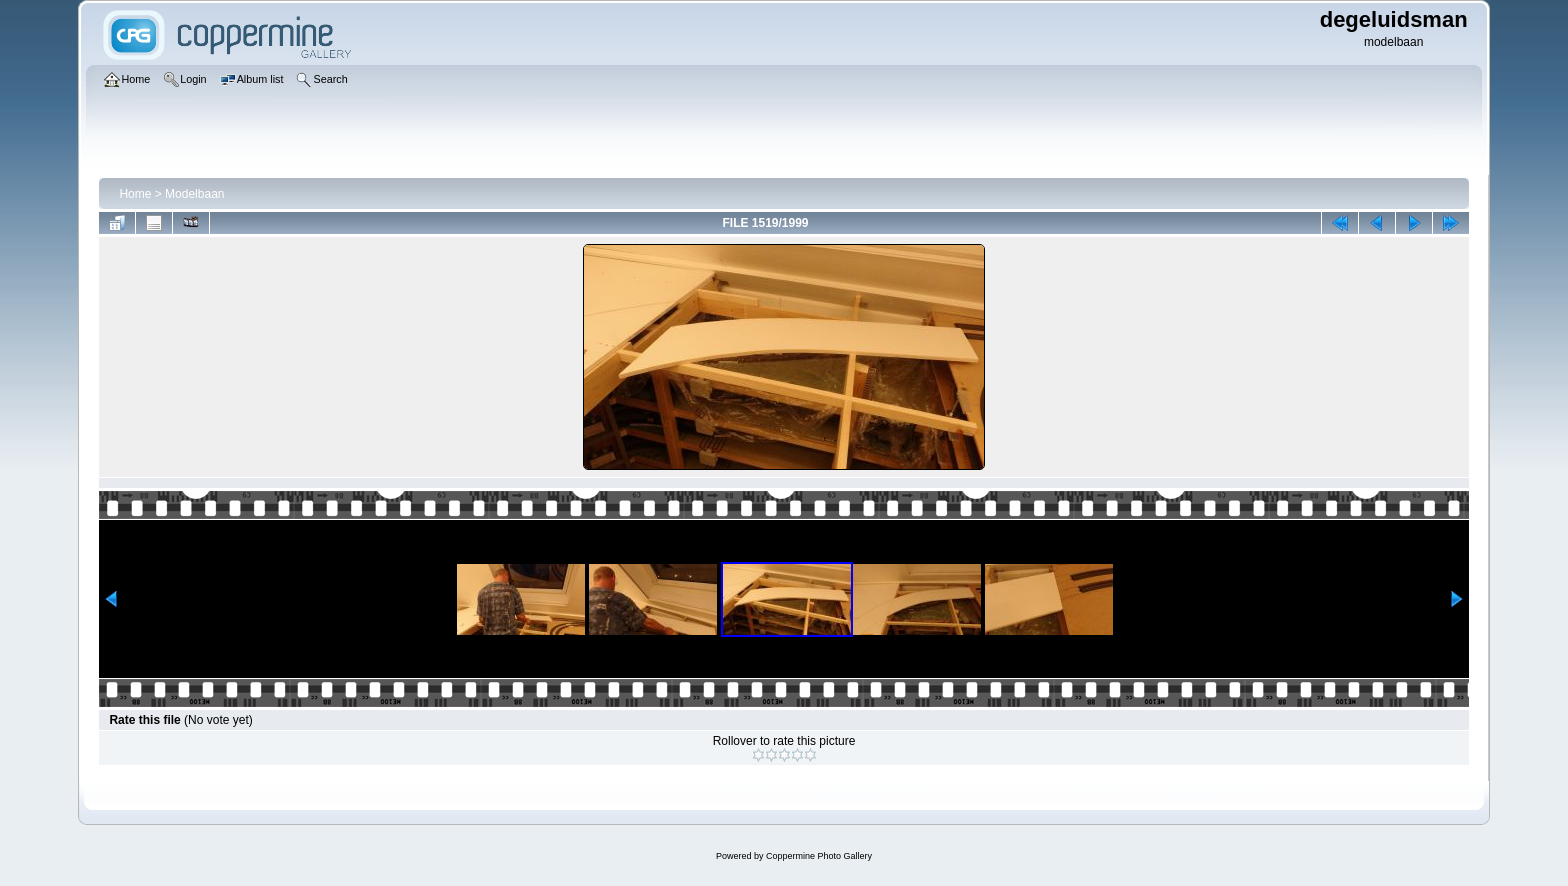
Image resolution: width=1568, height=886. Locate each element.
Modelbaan (194, 194)
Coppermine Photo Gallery (819, 856)
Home (135, 194)
